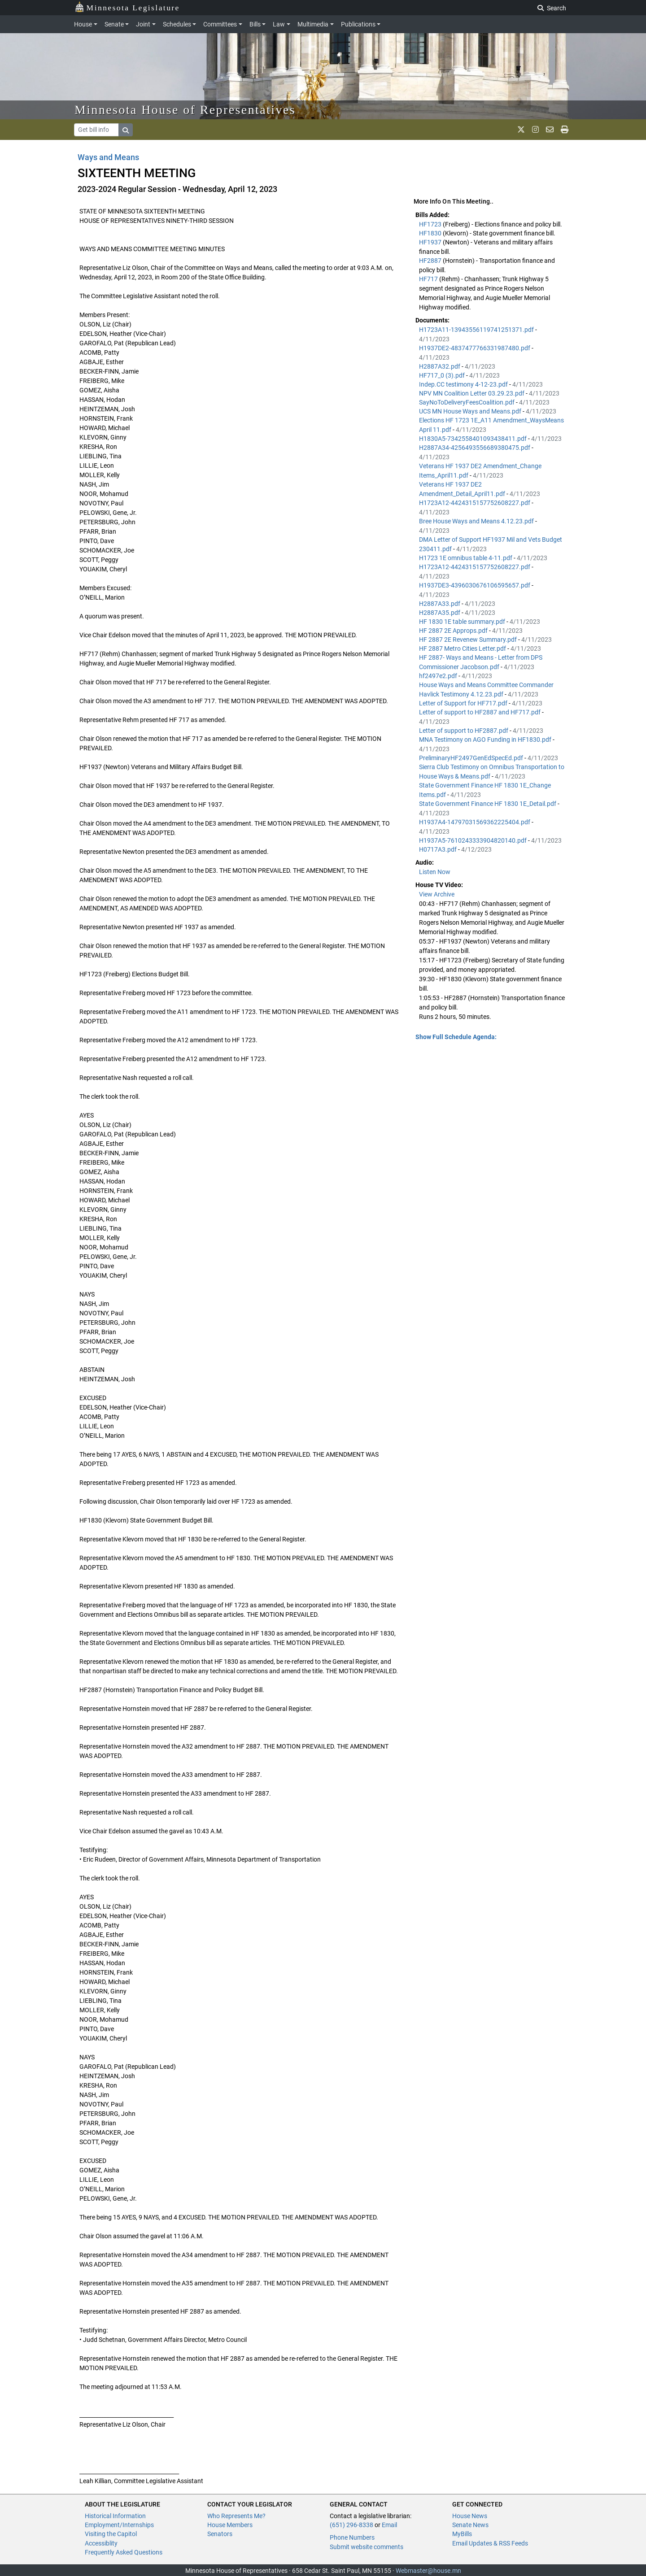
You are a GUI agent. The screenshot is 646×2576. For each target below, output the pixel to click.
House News (469, 2515)
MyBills (462, 2533)
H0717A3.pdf (438, 849)
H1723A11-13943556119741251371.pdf (477, 329)
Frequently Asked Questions (123, 2552)
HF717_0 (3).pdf (442, 375)
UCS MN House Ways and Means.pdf (471, 411)
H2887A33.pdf (440, 603)
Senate (114, 24)
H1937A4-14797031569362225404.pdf (475, 822)
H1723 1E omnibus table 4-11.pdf (466, 557)
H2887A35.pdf (440, 612)
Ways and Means (108, 157)
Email (389, 2524)
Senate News (470, 2524)
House (83, 24)
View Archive (436, 894)
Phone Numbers (352, 2537)
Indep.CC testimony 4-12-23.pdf (464, 384)
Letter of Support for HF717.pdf (464, 703)
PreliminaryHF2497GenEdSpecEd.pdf (471, 757)
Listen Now (434, 871)
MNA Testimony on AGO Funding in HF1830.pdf (486, 739)
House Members (230, 2524)
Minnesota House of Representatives (185, 110)
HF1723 (431, 224)
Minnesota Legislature (127, 7)
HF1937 (431, 242)
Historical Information (115, 2515)
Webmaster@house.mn (428, 2570)
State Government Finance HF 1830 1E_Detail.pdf (488, 803)
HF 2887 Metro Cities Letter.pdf (463, 648)
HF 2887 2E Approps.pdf (454, 630)
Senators (219, 2533)
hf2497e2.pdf (438, 675)
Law (279, 24)
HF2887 (431, 260)
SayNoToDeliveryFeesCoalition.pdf (467, 402)
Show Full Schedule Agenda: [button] (456, 1036)
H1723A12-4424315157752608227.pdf (475, 502)
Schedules (177, 24)
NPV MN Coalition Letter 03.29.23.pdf (472, 393)
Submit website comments (366, 2546)
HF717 (429, 279)
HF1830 (431, 233)
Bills (255, 24)
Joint (143, 24)
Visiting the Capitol (111, 2533)
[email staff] (549, 129)
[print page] (564, 129)
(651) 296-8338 (351, 2524)
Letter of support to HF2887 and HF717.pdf (480, 712)
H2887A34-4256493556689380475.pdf (475, 447)
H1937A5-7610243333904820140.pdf (473, 840)
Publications (358, 24)
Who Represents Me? (236, 2515)
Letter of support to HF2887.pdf (464, 730)
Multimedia (312, 24)
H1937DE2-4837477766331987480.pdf (475, 348)
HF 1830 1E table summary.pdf (462, 621)
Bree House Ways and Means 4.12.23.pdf (477, 521)
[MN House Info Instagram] (535, 129)
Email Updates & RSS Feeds (490, 2543)
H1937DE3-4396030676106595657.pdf (475, 585)
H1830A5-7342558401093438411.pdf (473, 438)
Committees (220, 24)
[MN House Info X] (521, 129)
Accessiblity (101, 2543)
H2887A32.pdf (440, 366)
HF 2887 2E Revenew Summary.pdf (468, 639)
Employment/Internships (119, 2524)
